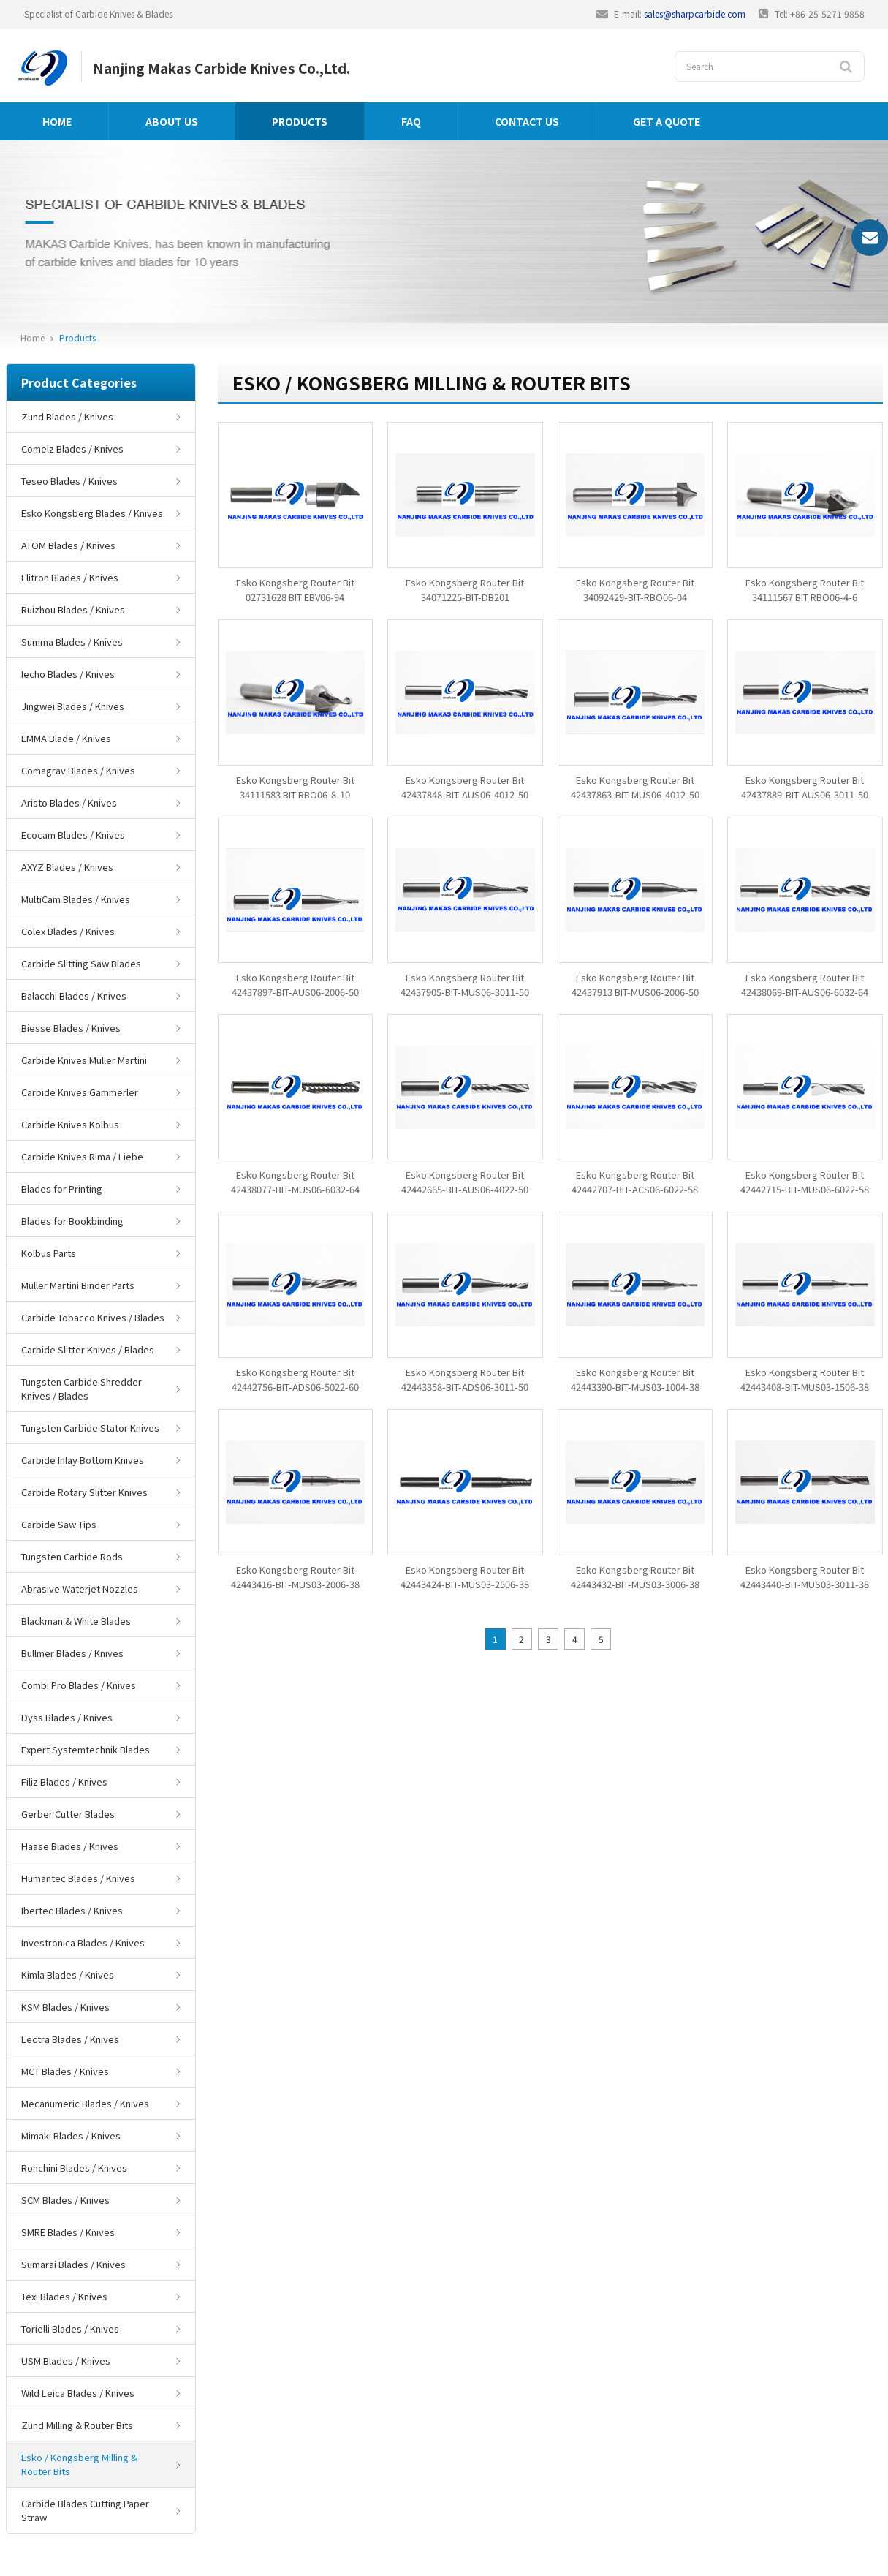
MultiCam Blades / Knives (75, 899)
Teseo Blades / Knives (69, 481)
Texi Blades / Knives (64, 2296)
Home (57, 121)
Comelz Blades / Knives (72, 449)
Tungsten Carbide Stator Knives (90, 1428)
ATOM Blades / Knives (68, 545)
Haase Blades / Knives (69, 1846)
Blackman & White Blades (76, 1621)
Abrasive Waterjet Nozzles (79, 1588)
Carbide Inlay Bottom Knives (82, 1460)
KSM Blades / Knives (65, 2007)
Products (299, 121)
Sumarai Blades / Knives (73, 2264)
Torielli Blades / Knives (70, 2328)
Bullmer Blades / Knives (72, 1653)
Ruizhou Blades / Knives (73, 609)
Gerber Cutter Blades (68, 1814)
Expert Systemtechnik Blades (85, 1749)
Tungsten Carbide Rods (72, 1556)
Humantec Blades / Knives (78, 1878)
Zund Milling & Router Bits (77, 2425)
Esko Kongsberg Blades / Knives (92, 513)
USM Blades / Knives (65, 2361)
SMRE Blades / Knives (68, 2232)
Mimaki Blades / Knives (71, 2135)
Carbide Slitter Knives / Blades (87, 1349)
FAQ (411, 121)
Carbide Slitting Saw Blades (81, 963)
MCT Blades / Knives (65, 2071)
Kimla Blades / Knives (67, 1975)
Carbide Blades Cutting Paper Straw (85, 2510)
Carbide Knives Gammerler (79, 1092)
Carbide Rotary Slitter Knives (84, 1492)
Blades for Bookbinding (72, 1221)
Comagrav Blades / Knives (78, 770)
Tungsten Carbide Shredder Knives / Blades (81, 1388)
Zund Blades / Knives (67, 416)
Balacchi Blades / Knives (73, 995)
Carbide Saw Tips (58, 1524)
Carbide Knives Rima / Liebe (82, 1156)
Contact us (527, 121)
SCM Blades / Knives (65, 2200)
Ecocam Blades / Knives (73, 835)
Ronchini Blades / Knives (74, 2168)
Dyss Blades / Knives (67, 1717)
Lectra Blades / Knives (70, 2039)
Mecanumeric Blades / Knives (85, 2103)
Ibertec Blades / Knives (72, 1910)
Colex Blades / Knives (68, 931)
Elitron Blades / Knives (69, 577)
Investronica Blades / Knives (83, 1942)
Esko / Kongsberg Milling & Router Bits (79, 2464)
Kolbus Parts (48, 1253)
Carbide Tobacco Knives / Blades (92, 1317)
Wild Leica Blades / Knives (77, 2393)
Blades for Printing (61, 1189)
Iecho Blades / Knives (68, 674)
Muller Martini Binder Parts (77, 1285)
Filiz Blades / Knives (64, 1782)
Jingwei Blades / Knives (72, 706)
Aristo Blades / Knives (69, 802)
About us (171, 121)
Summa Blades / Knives (72, 642)
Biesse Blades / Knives (71, 1028)
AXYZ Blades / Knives (67, 867)
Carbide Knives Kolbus (70, 1124)
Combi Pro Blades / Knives (78, 1685)
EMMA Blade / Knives (66, 738)
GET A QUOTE (666, 121)
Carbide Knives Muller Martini (84, 1060)
